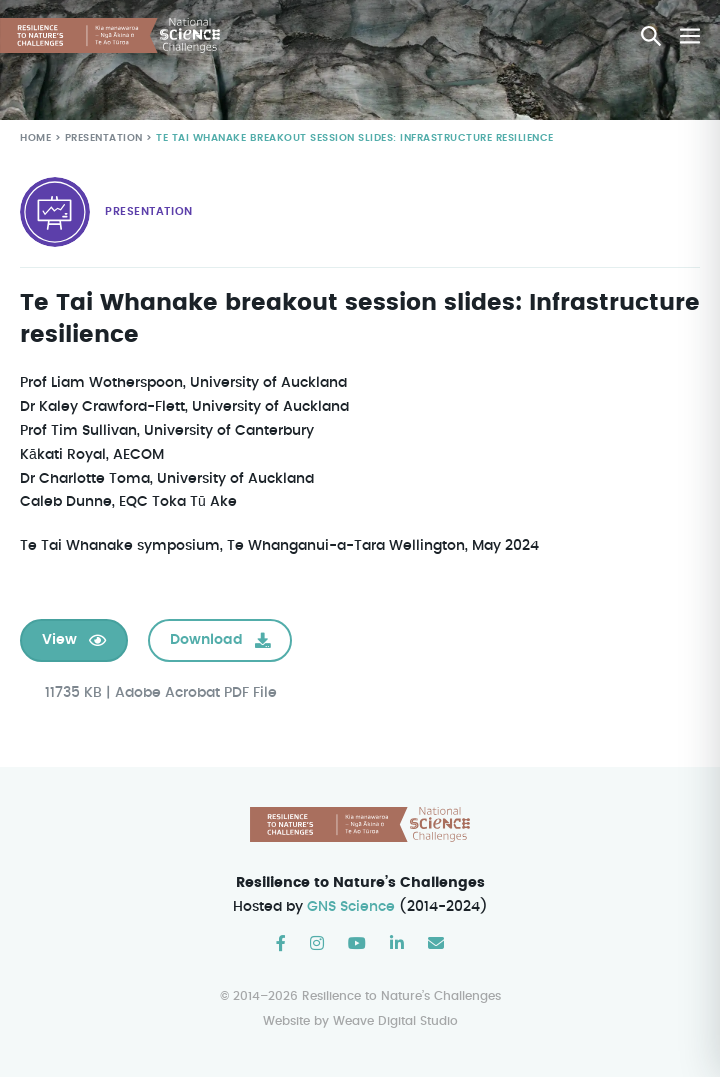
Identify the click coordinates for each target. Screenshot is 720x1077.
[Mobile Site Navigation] (690, 36)
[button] (651, 36)
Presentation (102, 138)
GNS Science (352, 907)
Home (35, 138)
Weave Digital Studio (395, 1021)
